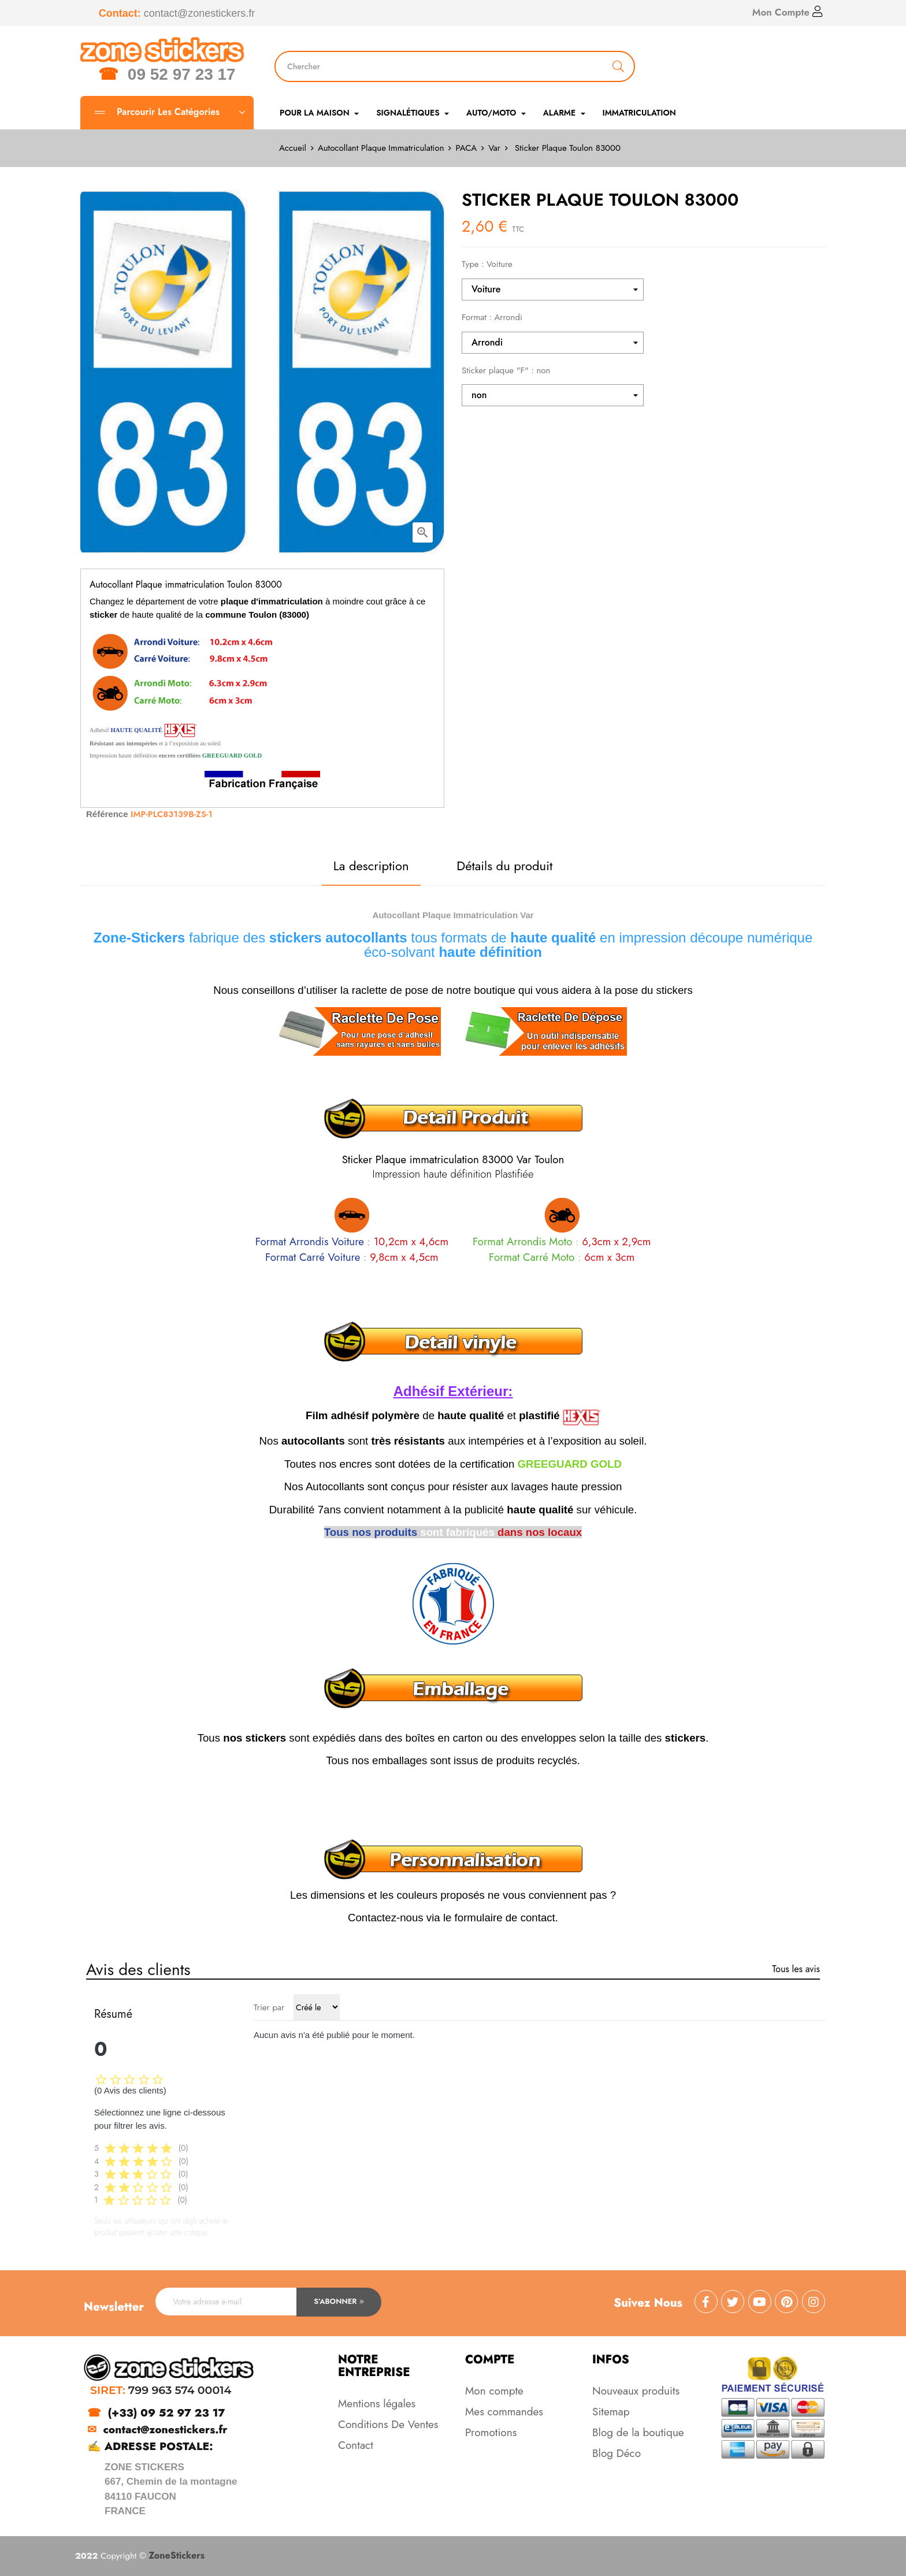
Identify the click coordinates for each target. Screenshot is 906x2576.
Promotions (491, 2432)
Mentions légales (376, 2403)
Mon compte (494, 2391)
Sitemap (611, 2411)
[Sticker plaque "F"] (553, 395)
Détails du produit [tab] (504, 865)
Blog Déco (616, 2453)
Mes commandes (504, 2411)
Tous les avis (796, 1969)
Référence (107, 814)
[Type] (553, 289)
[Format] (553, 343)
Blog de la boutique (638, 2432)
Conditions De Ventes (388, 2424)
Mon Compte (787, 12)
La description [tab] (371, 865)
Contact (355, 2445)
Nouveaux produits (636, 2391)
